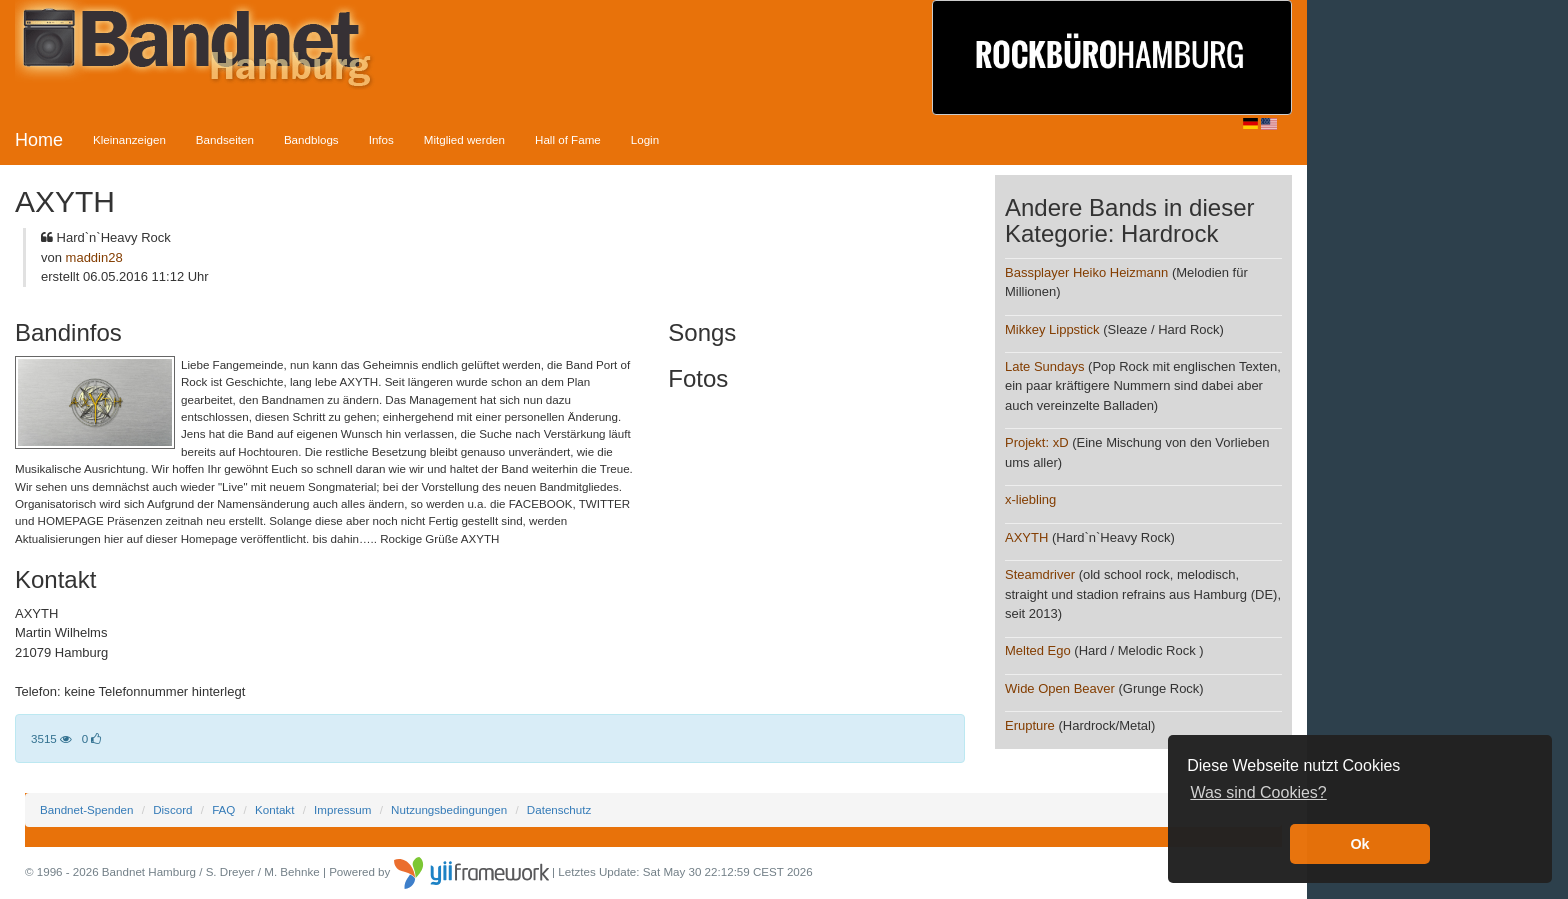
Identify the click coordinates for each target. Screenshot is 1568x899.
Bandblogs (311, 139)
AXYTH (1026, 537)
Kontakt (274, 809)
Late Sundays (1045, 366)
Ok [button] (1359, 844)
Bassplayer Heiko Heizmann (1086, 272)
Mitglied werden (464, 139)
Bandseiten (225, 139)
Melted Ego (1038, 650)
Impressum (342, 809)
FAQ (223, 809)
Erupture (1030, 725)
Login (645, 139)
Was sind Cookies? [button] (1258, 792)
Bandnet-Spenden (86, 809)
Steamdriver (1040, 574)
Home (39, 140)
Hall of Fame (568, 139)
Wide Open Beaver (1060, 688)
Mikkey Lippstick (1052, 329)
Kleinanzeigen (129, 139)
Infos (381, 139)
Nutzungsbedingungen (449, 809)
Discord (172, 809)
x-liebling (1030, 499)
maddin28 (94, 257)
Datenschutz (559, 809)
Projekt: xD (1037, 442)
